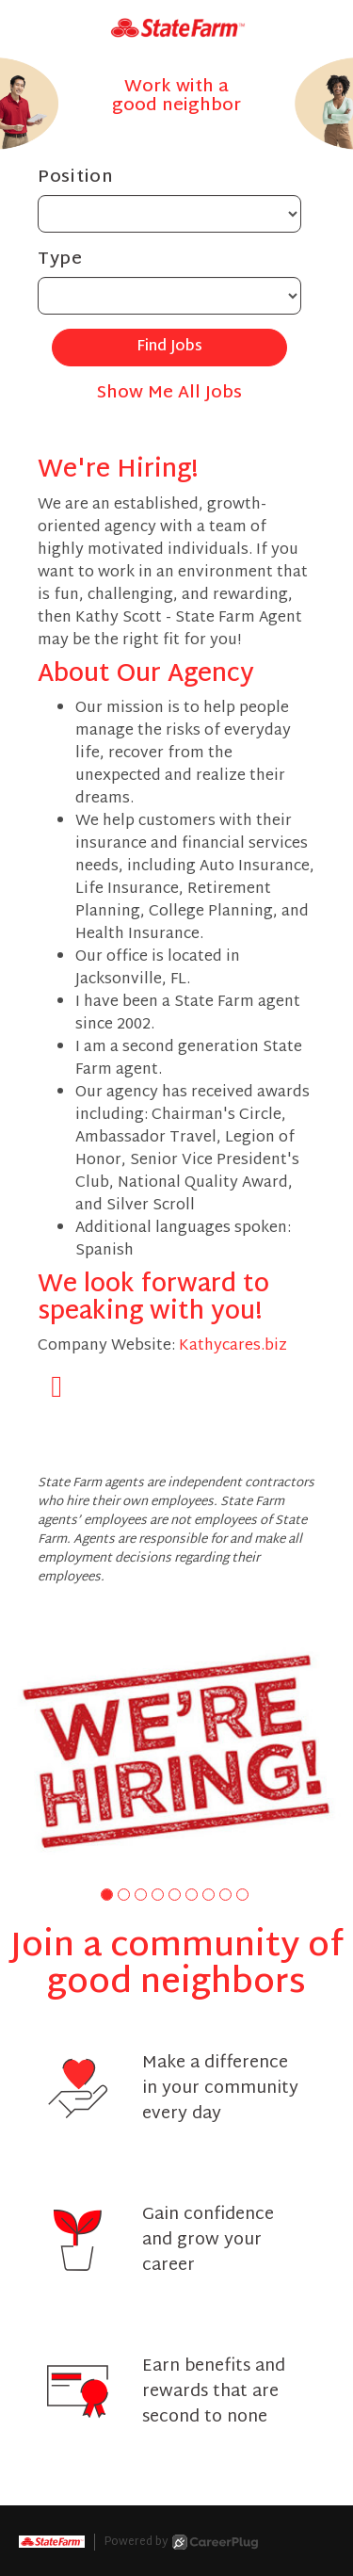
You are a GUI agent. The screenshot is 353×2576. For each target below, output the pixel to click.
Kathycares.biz (233, 1346)
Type (60, 259)
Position (76, 177)
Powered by (181, 2542)
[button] (107, 1894)
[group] (176, 1751)
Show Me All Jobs (169, 393)
